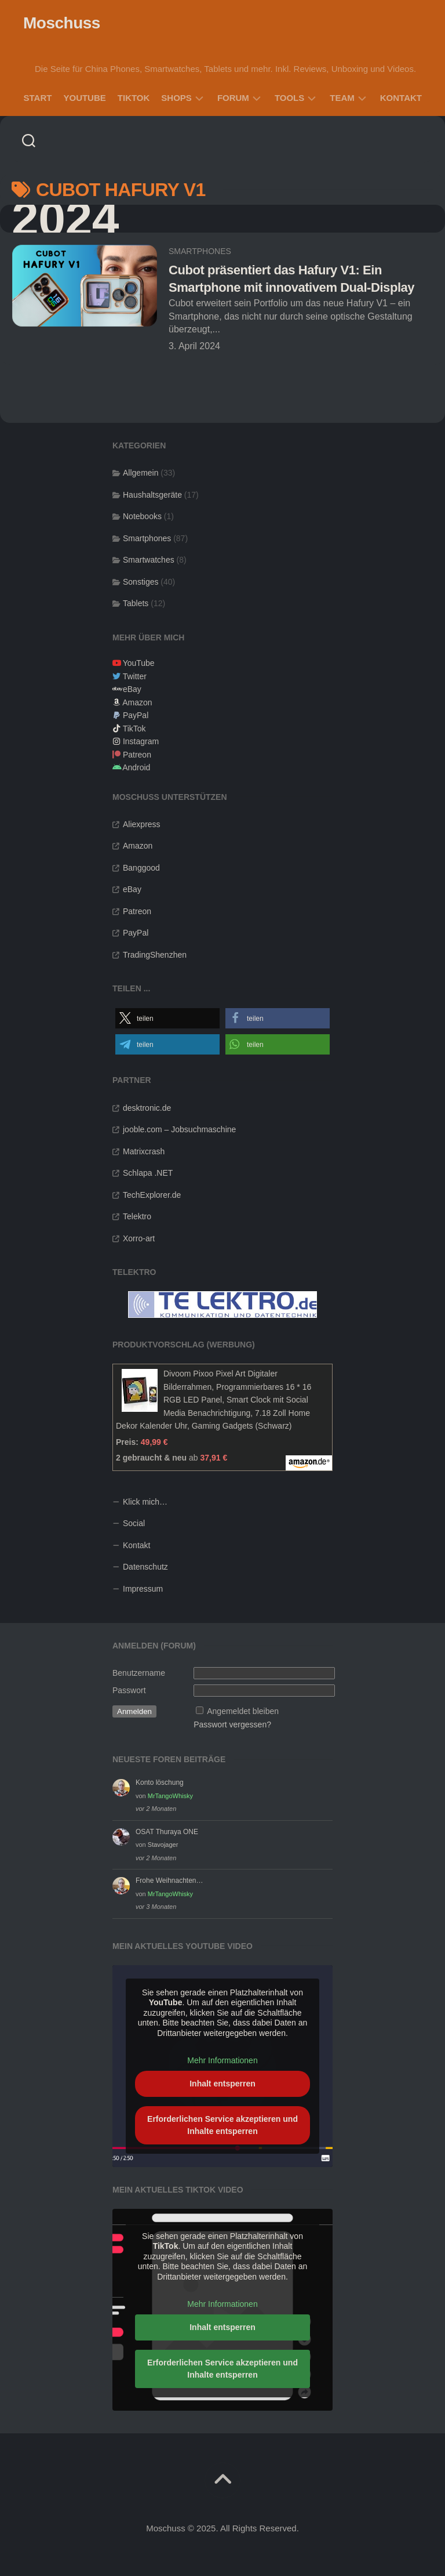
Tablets (135, 603)
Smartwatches (148, 559)
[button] (167, 1018)
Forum (233, 98)
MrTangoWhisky (170, 1795)
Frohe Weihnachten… (169, 1880)
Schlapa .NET (148, 1173)
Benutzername (138, 1673)
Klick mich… (145, 1501)
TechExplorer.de (152, 1195)
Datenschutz (145, 1566)
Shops (176, 98)
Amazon (137, 702)
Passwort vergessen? (232, 1724)
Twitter (135, 676)
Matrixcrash (144, 1151)
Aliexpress (142, 824)
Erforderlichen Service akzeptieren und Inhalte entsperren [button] (222, 2125)
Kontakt (401, 98)
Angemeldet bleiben (243, 1711)
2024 (65, 219)
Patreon (137, 754)
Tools (289, 98)
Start (38, 98)
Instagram (141, 741)
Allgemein (140, 472)
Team (342, 98)
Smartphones (200, 251)
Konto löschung (160, 1782)
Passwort (129, 1690)
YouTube (84, 98)
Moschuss (61, 23)
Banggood (141, 867)
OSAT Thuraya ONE (167, 1832)
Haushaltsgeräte (152, 494)
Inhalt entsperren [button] (222, 2083)
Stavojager (163, 1844)
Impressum (143, 1588)
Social (134, 1523)
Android (136, 767)
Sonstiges (140, 581)
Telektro (137, 1216)
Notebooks (142, 516)
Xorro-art (139, 1238)
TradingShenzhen (155, 954)
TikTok (134, 98)
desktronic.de (147, 1108)
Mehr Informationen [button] (222, 2060)
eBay (132, 689)
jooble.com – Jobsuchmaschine (179, 1129)
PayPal (135, 715)
